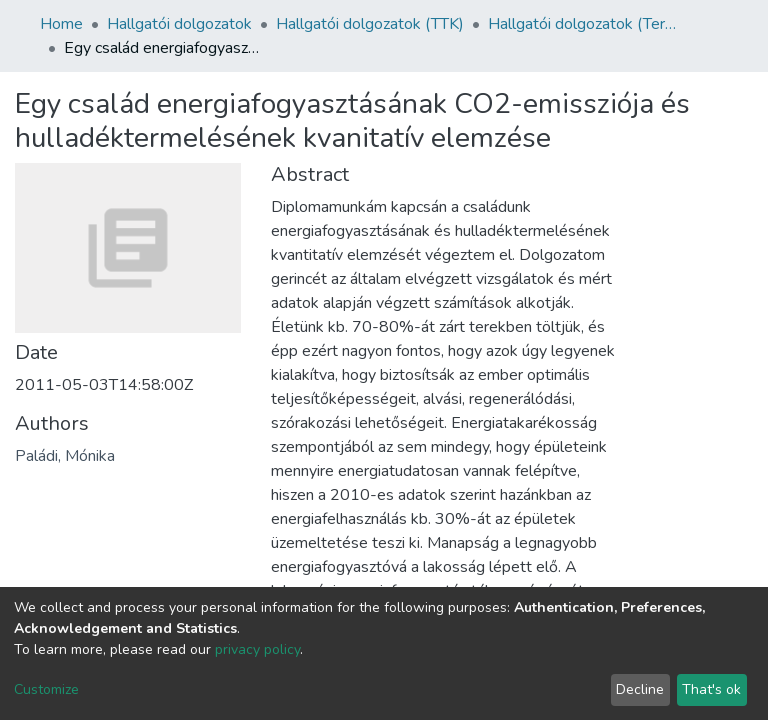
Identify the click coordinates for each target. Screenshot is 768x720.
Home (61, 24)
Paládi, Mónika (65, 456)
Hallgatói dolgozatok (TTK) (370, 24)
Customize (46, 689)
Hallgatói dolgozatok (179, 24)
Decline (640, 689)
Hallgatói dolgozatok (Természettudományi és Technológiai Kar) (588, 24)
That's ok (711, 689)
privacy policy (257, 649)
